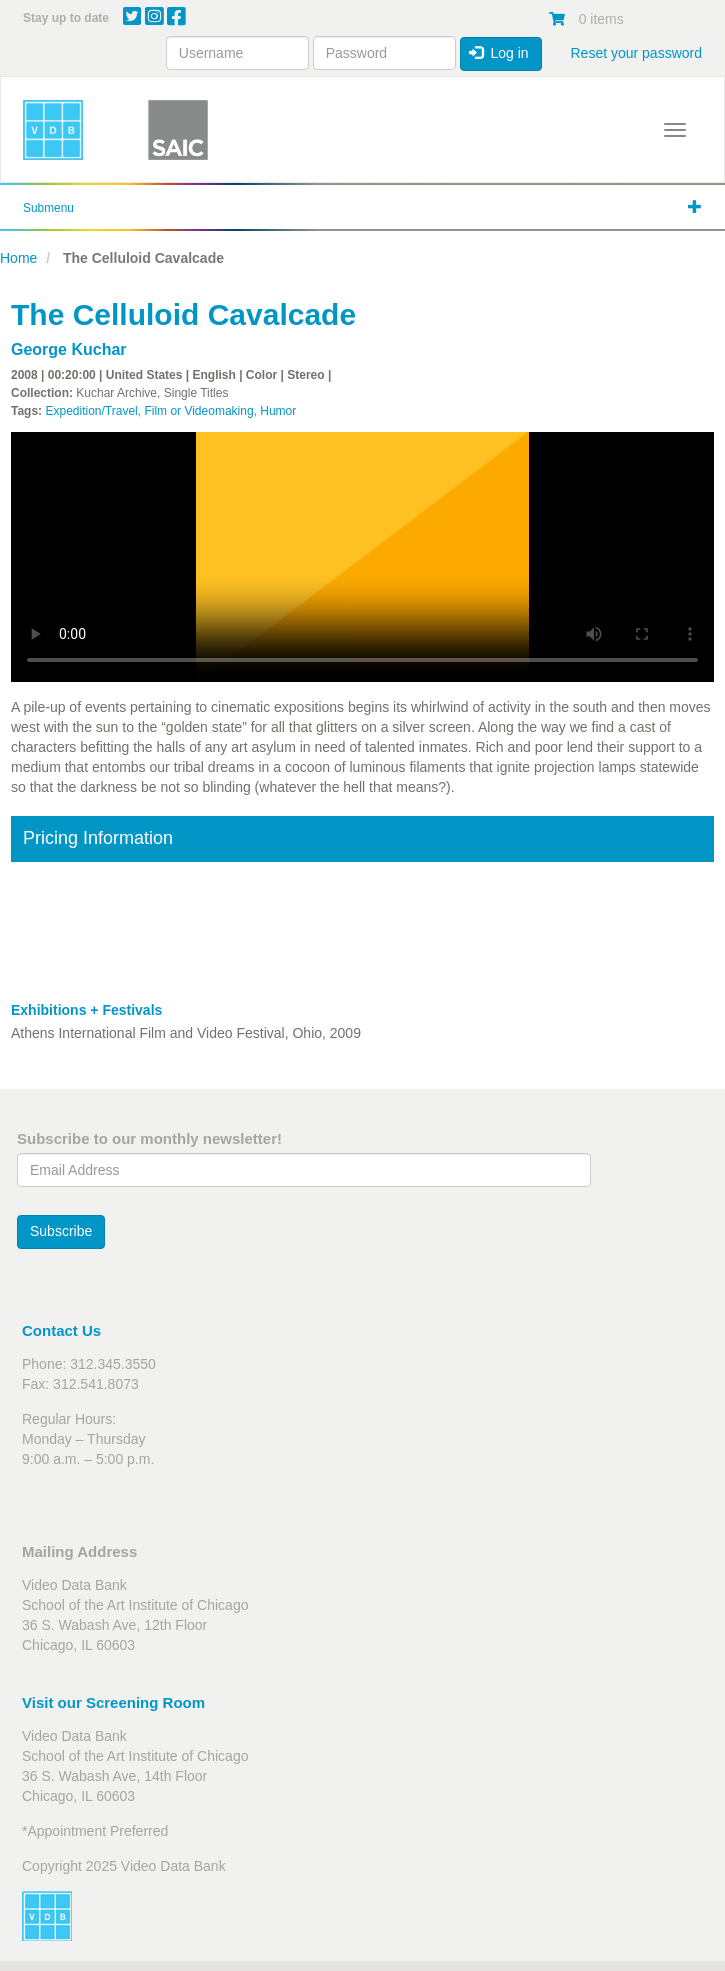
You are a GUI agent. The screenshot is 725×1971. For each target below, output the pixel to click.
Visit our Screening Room (113, 1702)
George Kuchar (69, 349)
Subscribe (61, 1231)
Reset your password (636, 53)
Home (18, 258)
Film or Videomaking (198, 411)
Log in (499, 53)
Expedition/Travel (91, 411)
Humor (278, 411)
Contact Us (61, 1330)
